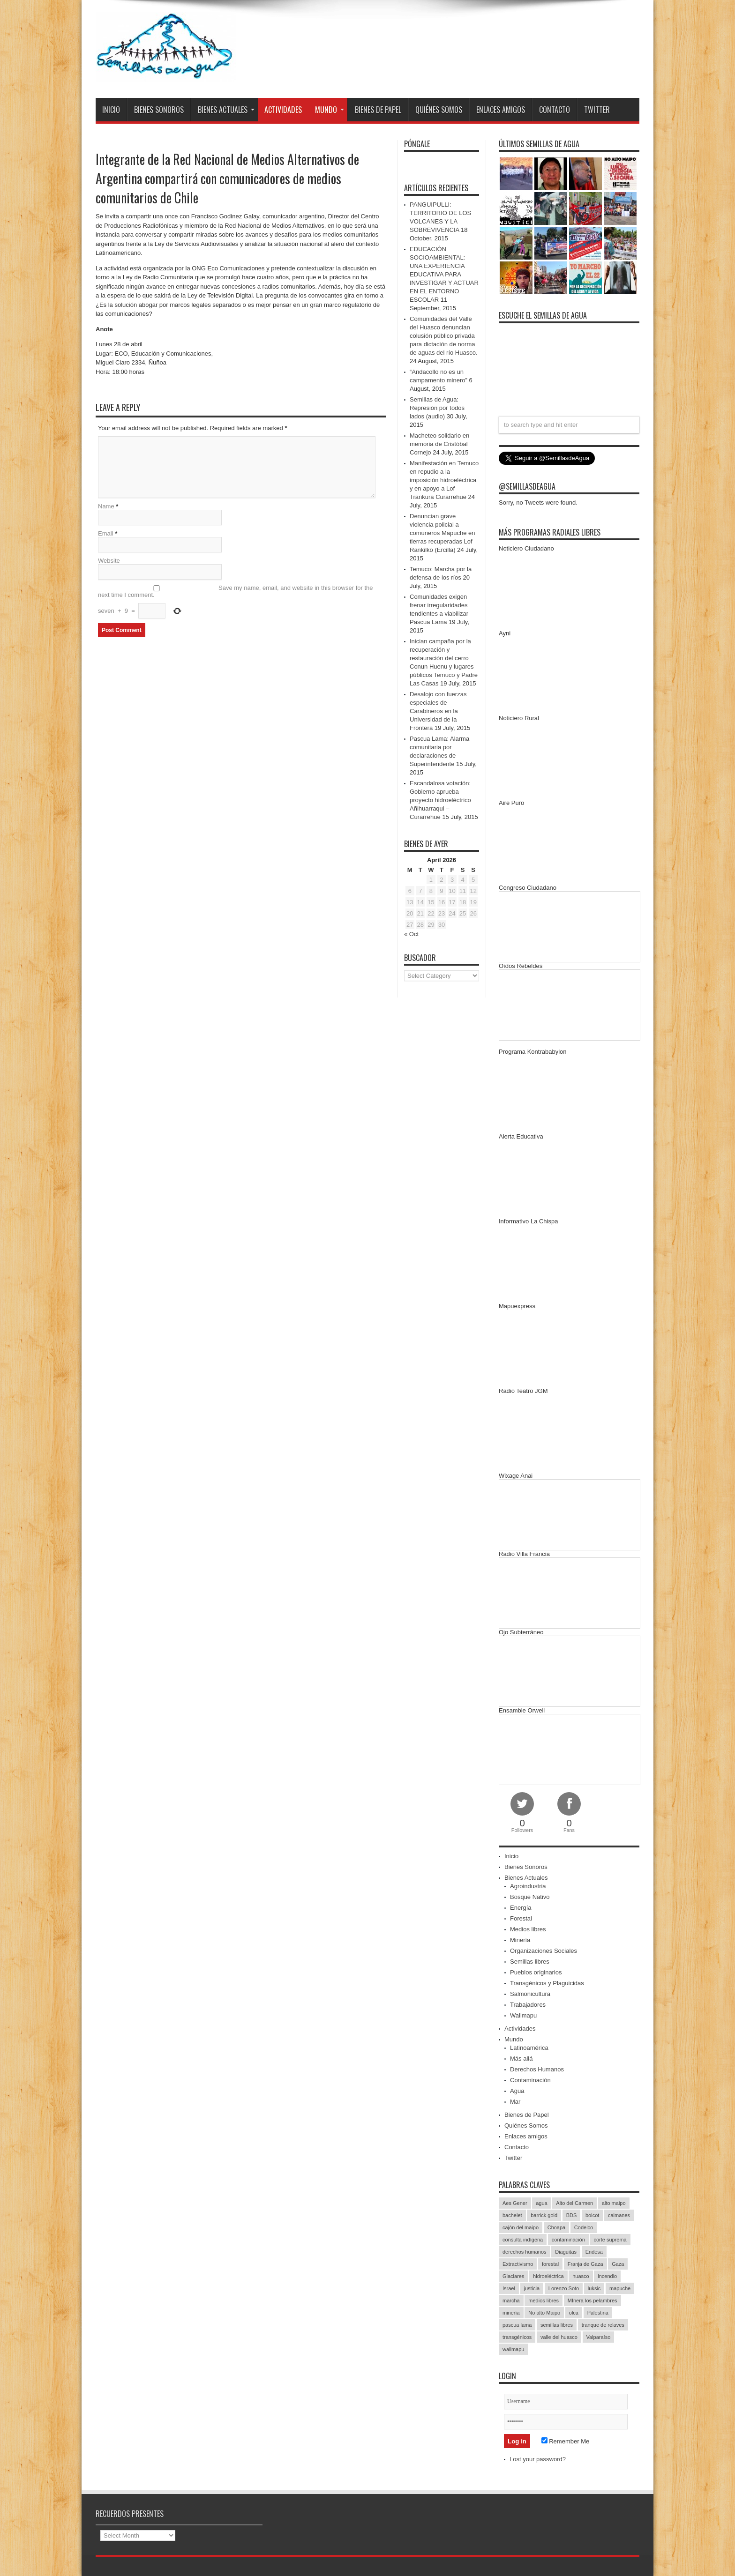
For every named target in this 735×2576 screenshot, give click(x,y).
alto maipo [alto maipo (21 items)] (614, 2203)
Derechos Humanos (537, 2069)
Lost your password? (538, 2459)
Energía (521, 1907)
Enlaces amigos (500, 109)
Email (105, 533)
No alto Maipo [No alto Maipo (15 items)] (544, 2312)
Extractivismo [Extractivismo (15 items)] (517, 2264)
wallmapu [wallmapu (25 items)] (513, 2349)
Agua (517, 2090)
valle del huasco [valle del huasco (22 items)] (559, 2337)
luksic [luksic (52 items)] (594, 2288)
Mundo (329, 109)
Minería (520, 1939)
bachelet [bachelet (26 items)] (512, 2215)
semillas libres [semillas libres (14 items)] (556, 2325)
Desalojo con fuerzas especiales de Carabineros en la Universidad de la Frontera (438, 711)
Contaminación (530, 2080)
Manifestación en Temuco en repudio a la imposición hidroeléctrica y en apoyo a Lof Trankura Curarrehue (444, 480)
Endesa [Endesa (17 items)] (594, 2252)
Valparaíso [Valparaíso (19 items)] (598, 2337)
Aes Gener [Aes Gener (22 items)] (514, 2203)
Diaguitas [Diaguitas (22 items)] (566, 2252)
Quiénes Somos (438, 109)
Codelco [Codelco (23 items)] (583, 2227)
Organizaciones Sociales (543, 1950)
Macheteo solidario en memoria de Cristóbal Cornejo (439, 444)
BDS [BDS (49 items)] (571, 2215)
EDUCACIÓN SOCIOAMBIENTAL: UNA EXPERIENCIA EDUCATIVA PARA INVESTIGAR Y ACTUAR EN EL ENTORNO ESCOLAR (444, 274)
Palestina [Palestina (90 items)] (597, 2312)
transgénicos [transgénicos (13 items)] (517, 2337)
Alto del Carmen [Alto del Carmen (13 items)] (574, 2203)
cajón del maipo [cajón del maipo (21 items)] (520, 2227)
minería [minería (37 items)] (511, 2312)
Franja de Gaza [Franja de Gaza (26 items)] (585, 2264)
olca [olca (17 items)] (573, 2312)
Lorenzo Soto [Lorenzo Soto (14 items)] (563, 2288)
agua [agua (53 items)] (541, 2203)
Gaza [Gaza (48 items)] (618, 2264)
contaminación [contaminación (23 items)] (568, 2239)
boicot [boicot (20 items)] (592, 2215)
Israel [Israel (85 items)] (508, 2288)
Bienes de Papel (378, 109)
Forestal (521, 1918)
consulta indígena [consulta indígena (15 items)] (522, 2239)
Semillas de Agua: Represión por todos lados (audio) (437, 408)
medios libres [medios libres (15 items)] (543, 2300)
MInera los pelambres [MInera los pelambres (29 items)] (592, 2300)
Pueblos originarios (536, 1972)
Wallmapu (523, 2015)
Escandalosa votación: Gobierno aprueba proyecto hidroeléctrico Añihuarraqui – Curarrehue (440, 800)
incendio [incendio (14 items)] (607, 2276)
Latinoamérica (529, 2047)
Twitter (597, 109)
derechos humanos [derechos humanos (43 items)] (524, 2252)
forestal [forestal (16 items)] (550, 2264)
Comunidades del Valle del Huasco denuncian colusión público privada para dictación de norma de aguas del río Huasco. (444, 335)
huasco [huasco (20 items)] (580, 2276)
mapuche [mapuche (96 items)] (619, 2288)
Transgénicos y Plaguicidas (547, 1983)
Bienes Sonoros (159, 109)
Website (109, 560)
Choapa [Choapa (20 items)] (557, 2227)
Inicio (111, 109)
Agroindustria (528, 1886)
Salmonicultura (530, 1993)
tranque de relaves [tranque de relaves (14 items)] (603, 2325)
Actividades (283, 109)
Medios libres (528, 1929)
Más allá (521, 2058)
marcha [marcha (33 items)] (511, 2300)
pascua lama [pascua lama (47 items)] (517, 2325)
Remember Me (565, 2441)
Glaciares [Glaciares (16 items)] (513, 2276)
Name (106, 506)
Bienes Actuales (226, 109)
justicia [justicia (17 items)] (532, 2288)
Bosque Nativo (530, 1896)
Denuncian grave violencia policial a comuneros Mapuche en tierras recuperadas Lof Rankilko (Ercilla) (442, 533)
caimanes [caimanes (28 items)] (619, 2215)
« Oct (411, 934)
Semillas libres (529, 1961)
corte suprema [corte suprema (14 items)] (609, 2239)
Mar (515, 2101)
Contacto (554, 109)
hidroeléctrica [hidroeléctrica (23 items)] (548, 2276)
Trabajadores (528, 2004)
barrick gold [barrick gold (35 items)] (544, 2215)
